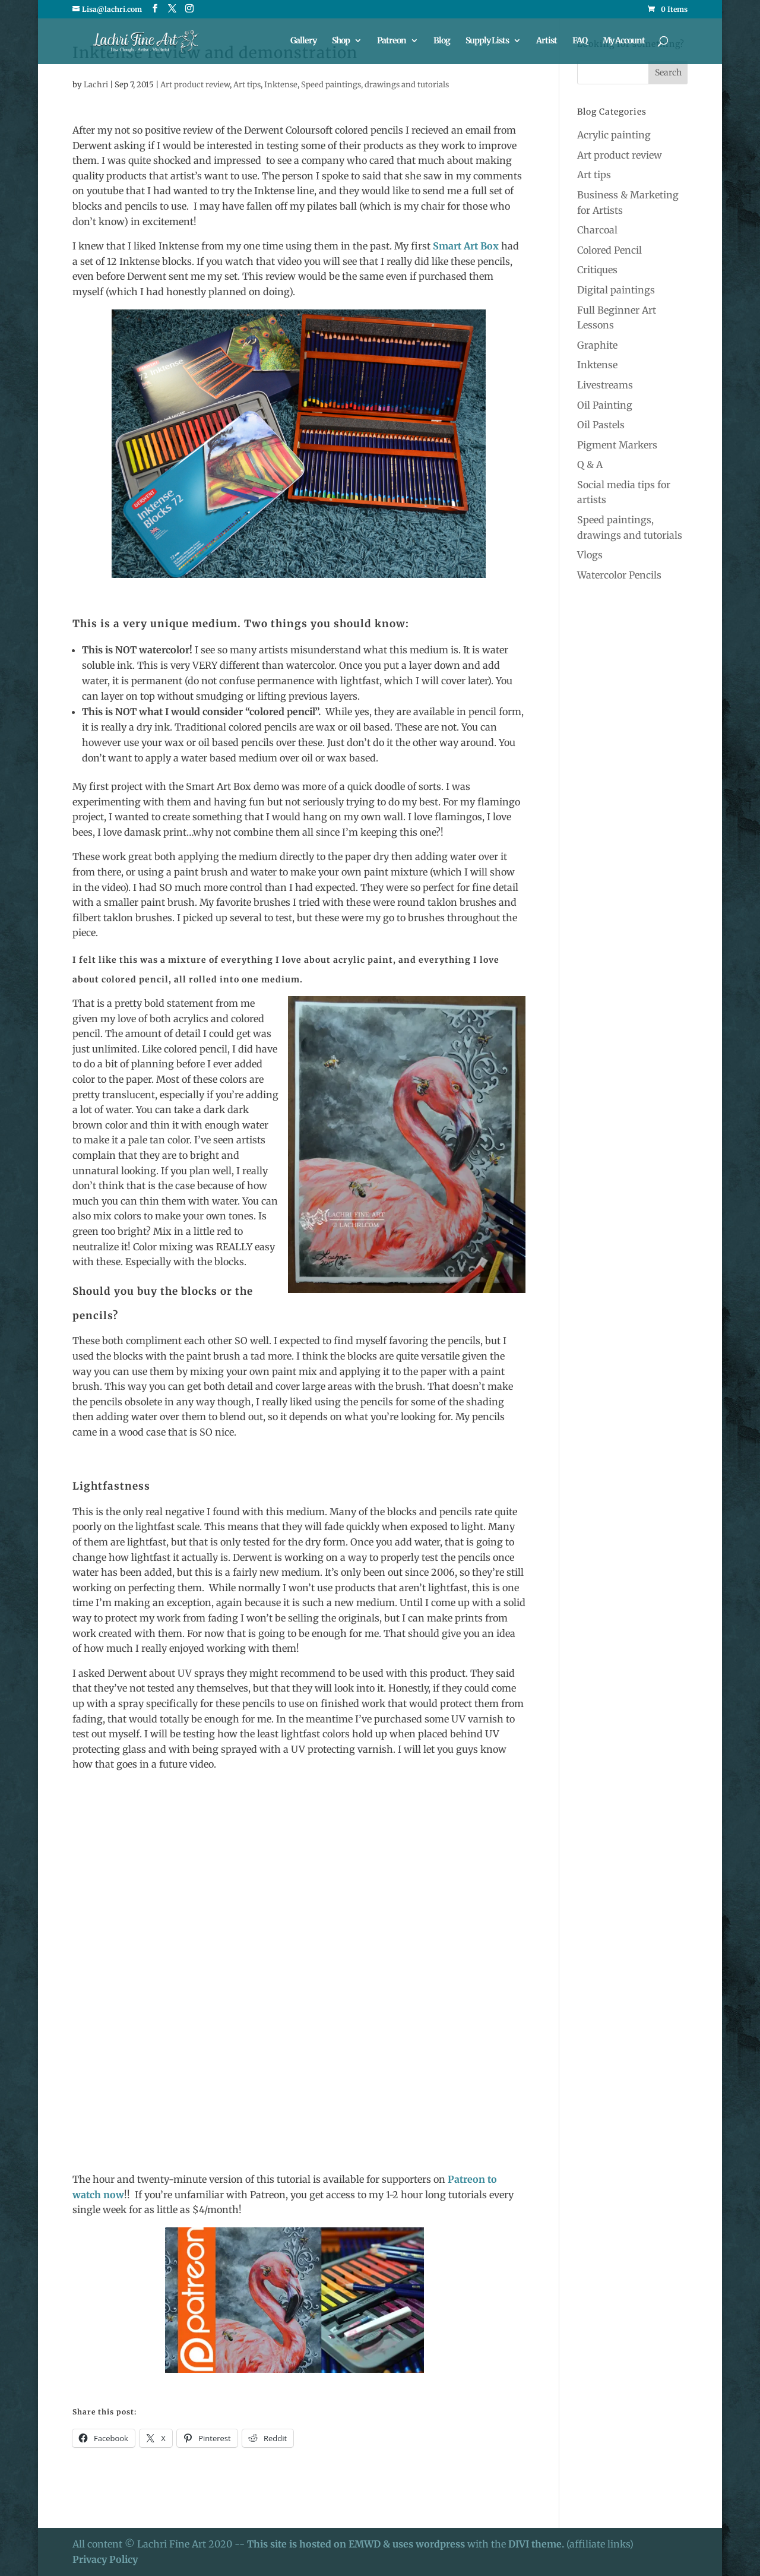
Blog (441, 42)
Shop (341, 42)
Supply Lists (487, 42)
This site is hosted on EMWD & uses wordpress (356, 2544)
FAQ (579, 42)
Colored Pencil (609, 250)
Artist (546, 42)
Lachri (96, 85)
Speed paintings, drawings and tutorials (375, 85)
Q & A (590, 464)
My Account (624, 42)
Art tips (247, 85)
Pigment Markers (617, 445)
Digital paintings (616, 290)
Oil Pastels (601, 425)
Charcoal (597, 230)
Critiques (597, 270)
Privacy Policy (105, 2559)
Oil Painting (604, 405)
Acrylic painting (614, 135)
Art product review (195, 85)
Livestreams (605, 385)
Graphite (597, 345)
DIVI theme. (537, 2544)
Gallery (303, 42)
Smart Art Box (467, 246)
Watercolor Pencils (619, 575)
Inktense (280, 85)
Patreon (391, 42)
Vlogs (590, 555)
